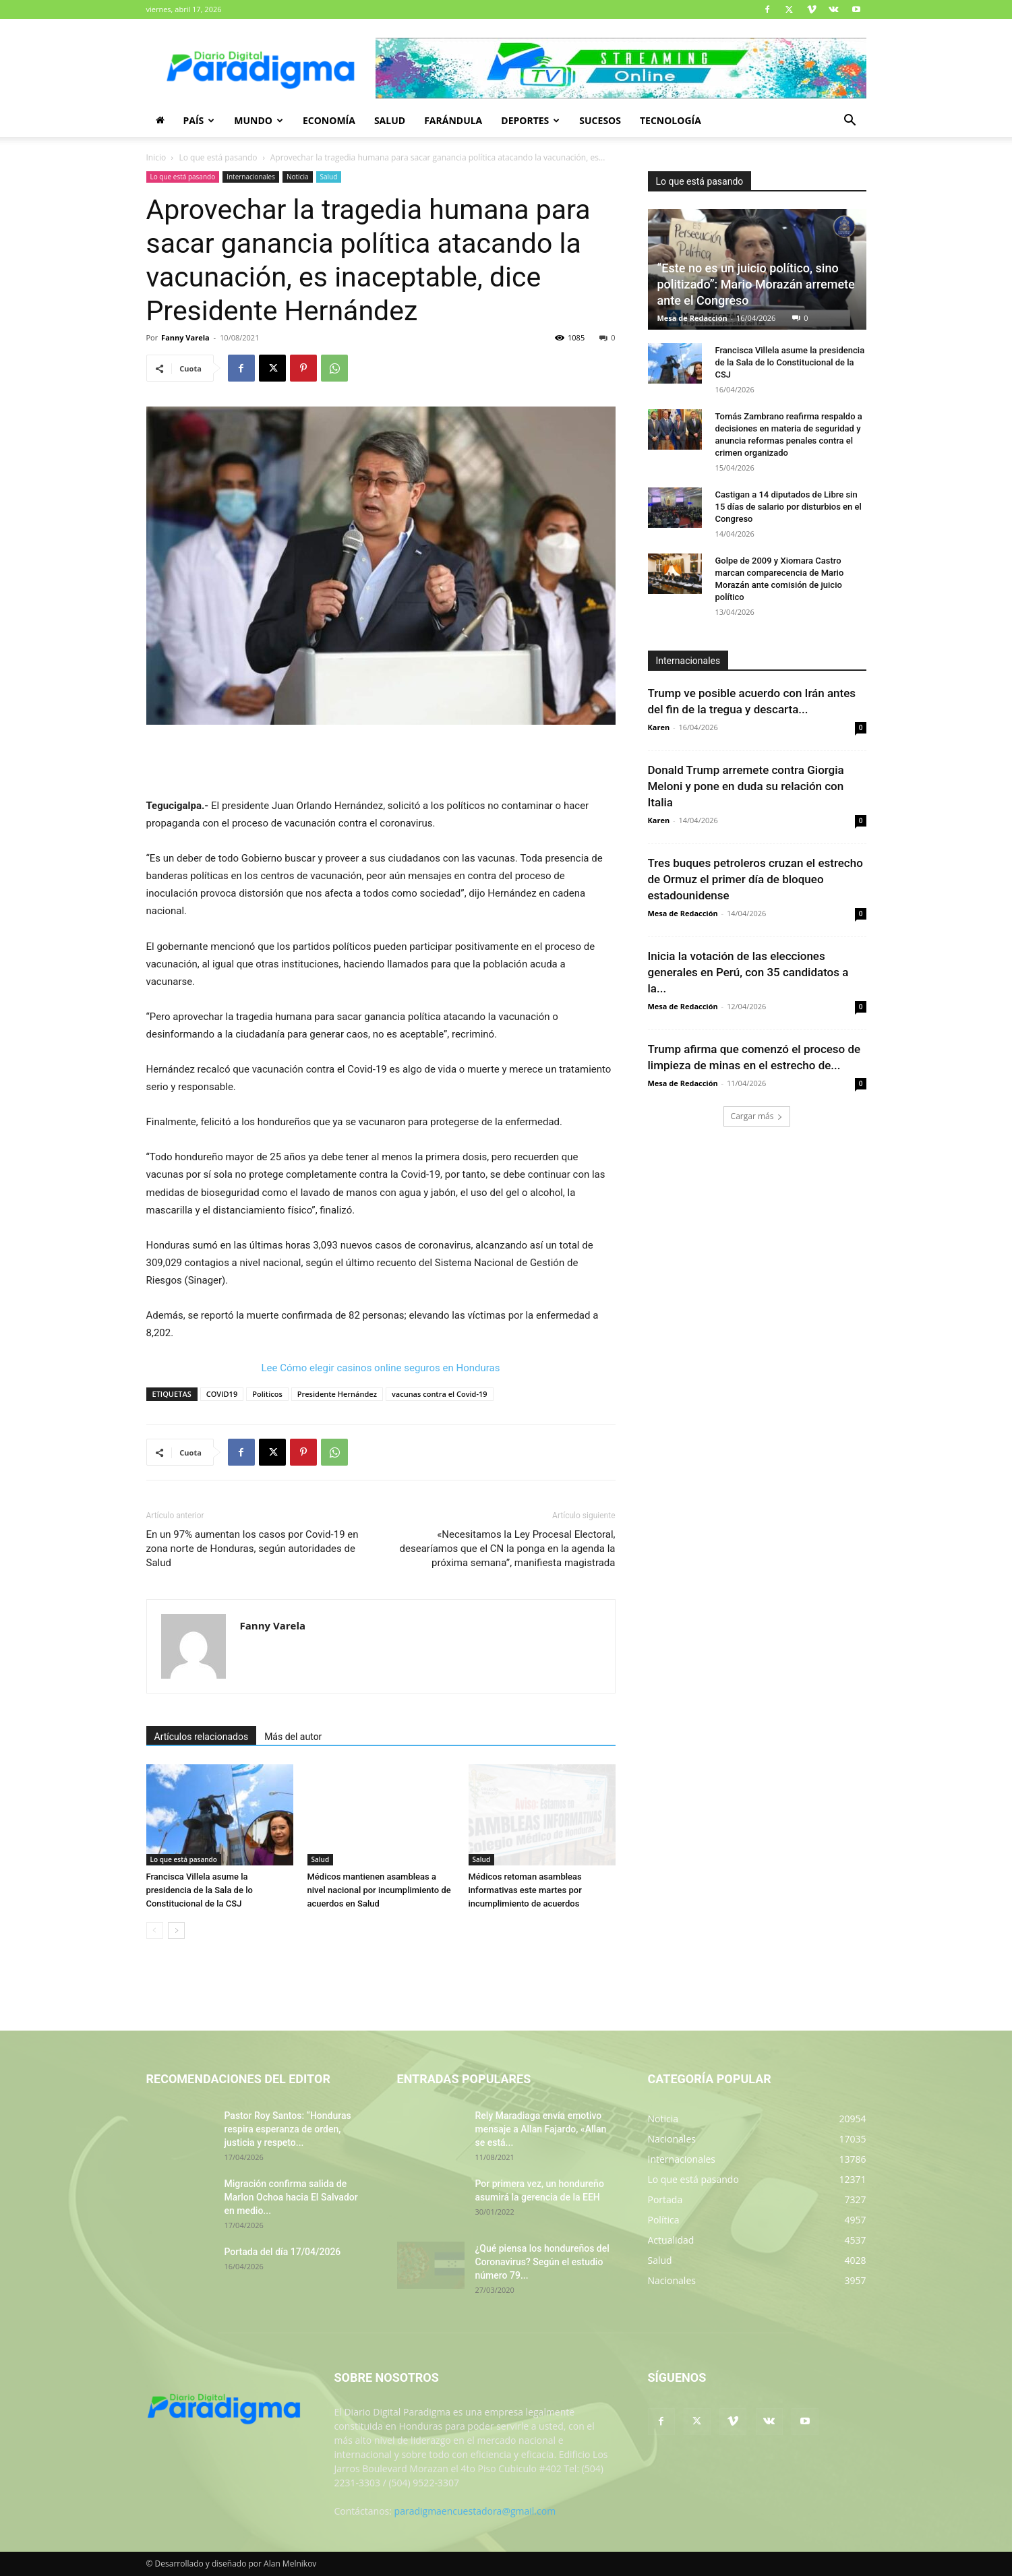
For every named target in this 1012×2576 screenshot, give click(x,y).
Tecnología (670, 120)
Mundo (258, 120)
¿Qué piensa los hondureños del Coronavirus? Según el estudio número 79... (542, 2262)
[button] (850, 121)
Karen (659, 727)
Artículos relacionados (201, 1736)
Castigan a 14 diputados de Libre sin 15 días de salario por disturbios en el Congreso (788, 506)
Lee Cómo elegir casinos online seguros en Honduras (381, 1368)
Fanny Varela (185, 337)
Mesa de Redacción (692, 318)
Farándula (453, 120)
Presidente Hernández (337, 1394)
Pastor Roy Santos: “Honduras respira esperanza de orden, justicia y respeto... (288, 2129)
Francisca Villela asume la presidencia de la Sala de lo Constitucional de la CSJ (199, 1890)
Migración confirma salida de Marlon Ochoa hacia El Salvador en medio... (291, 2197)
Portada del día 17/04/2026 (283, 2251)
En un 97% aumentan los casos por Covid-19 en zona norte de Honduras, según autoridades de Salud (252, 1548)
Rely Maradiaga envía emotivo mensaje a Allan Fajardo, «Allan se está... (541, 2129)
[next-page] (176, 1930)
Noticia (298, 176)
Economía (329, 120)
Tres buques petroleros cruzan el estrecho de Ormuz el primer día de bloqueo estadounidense (755, 879)
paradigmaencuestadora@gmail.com (475, 2511)
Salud (389, 120)
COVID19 (221, 1394)
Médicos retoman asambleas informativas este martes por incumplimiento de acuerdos (525, 1890)
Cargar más (757, 1116)
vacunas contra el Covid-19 (439, 1394)
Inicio (156, 157)
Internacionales (251, 176)
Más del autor (293, 1736)
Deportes (530, 120)
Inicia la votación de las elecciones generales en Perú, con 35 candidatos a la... (748, 972)
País (199, 120)
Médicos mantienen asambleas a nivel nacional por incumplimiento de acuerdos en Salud (379, 1890)
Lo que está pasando (218, 157)
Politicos (267, 1394)
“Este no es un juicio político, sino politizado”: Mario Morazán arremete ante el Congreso (756, 284)
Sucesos (600, 120)
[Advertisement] (381, 762)
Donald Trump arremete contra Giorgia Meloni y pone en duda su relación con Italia (746, 786)
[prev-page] (154, 1930)
